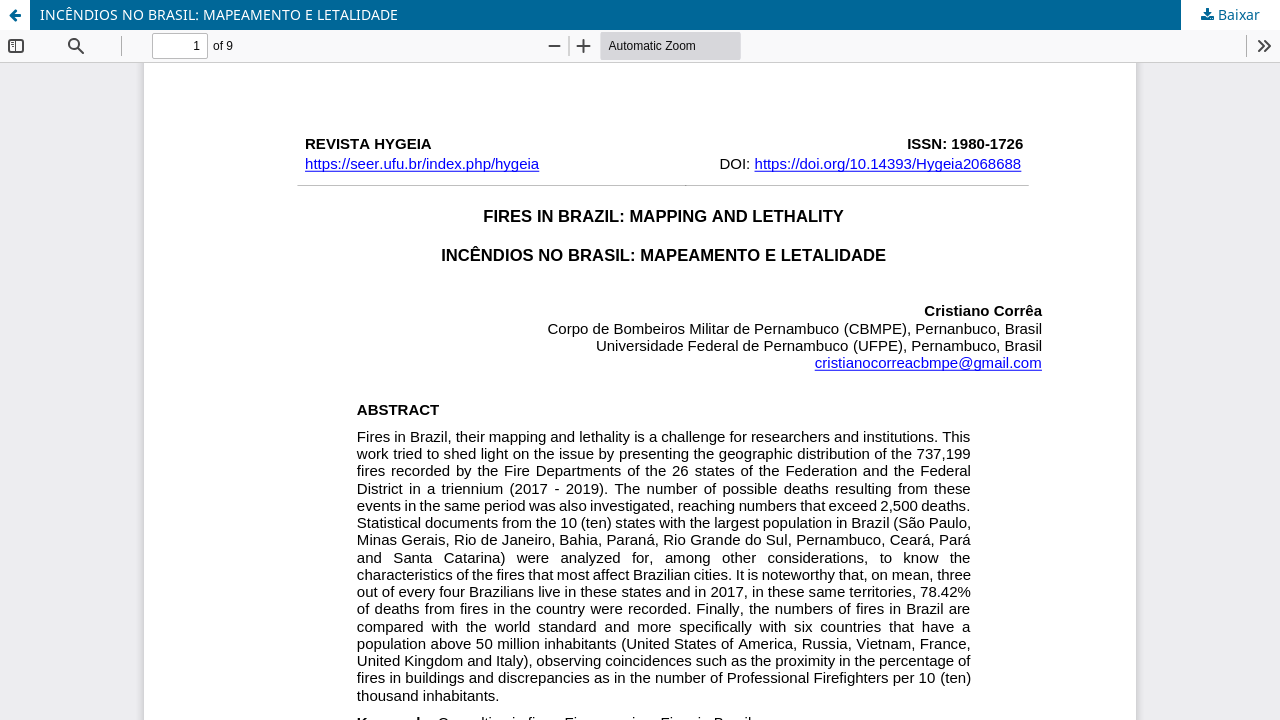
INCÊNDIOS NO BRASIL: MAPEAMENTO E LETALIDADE (219, 14)
